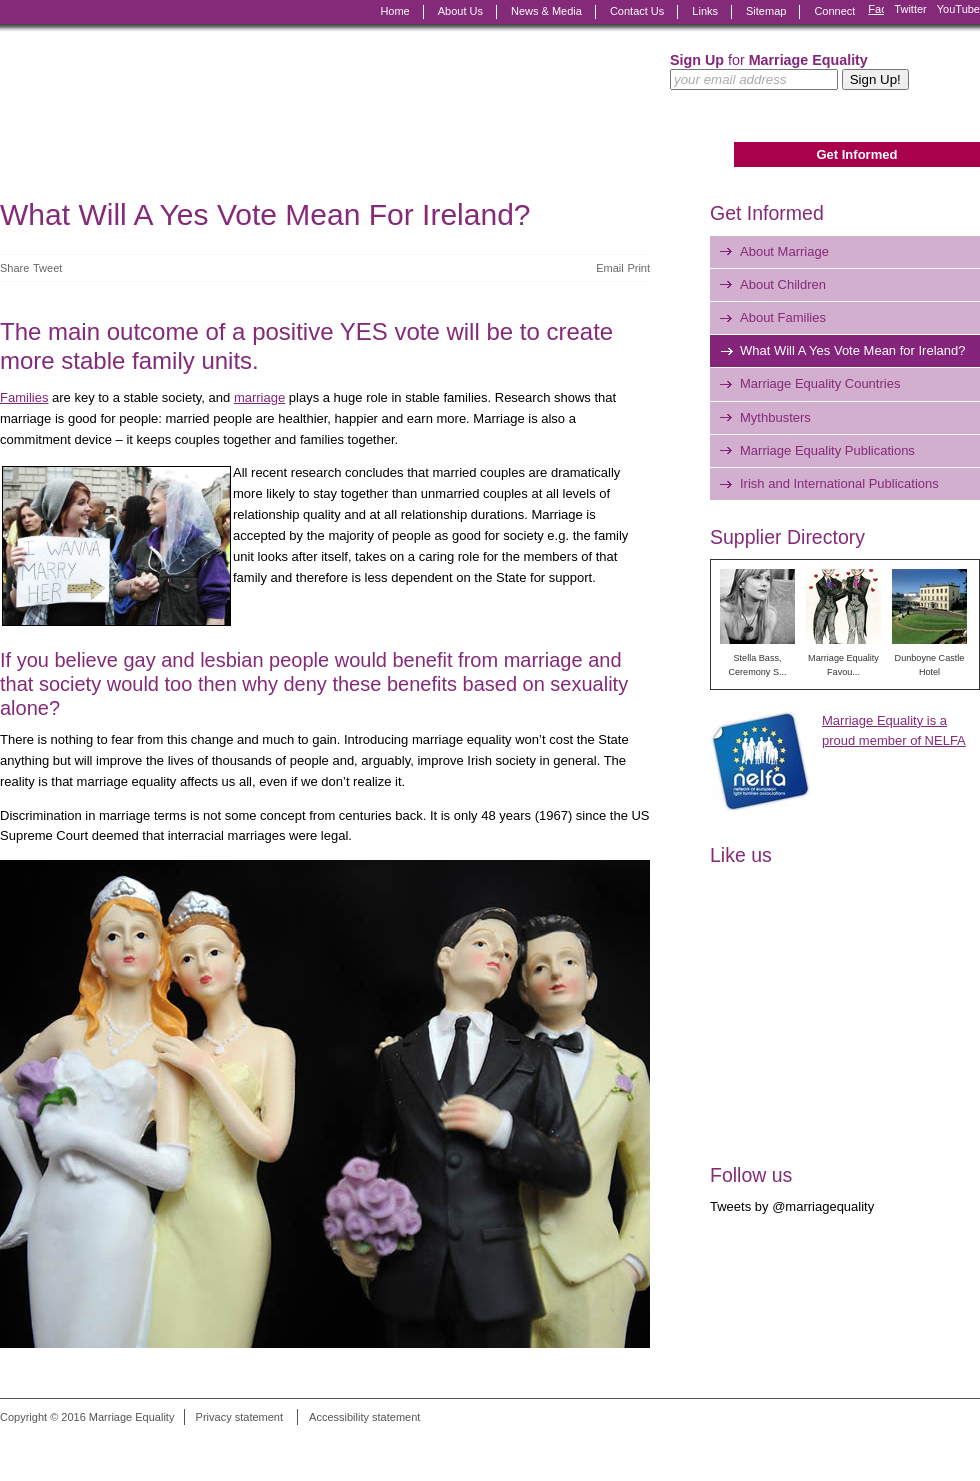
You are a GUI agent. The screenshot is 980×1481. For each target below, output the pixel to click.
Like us (741, 855)
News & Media (546, 11)
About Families (783, 317)
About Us (460, 11)
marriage (259, 397)
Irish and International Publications (839, 483)
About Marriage (784, 251)
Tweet (47, 268)
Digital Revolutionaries (934, 1444)
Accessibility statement (364, 1417)
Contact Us (637, 11)
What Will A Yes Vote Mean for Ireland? (852, 350)
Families (24, 397)
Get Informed (856, 154)
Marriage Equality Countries (820, 383)
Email (610, 268)
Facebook (876, 12)
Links (705, 11)
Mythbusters (775, 417)
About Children (783, 284)
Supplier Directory (787, 537)
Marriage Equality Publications (827, 450)
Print (638, 268)
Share (14, 268)
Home (394, 11)
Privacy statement (239, 1417)
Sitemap (766, 11)
